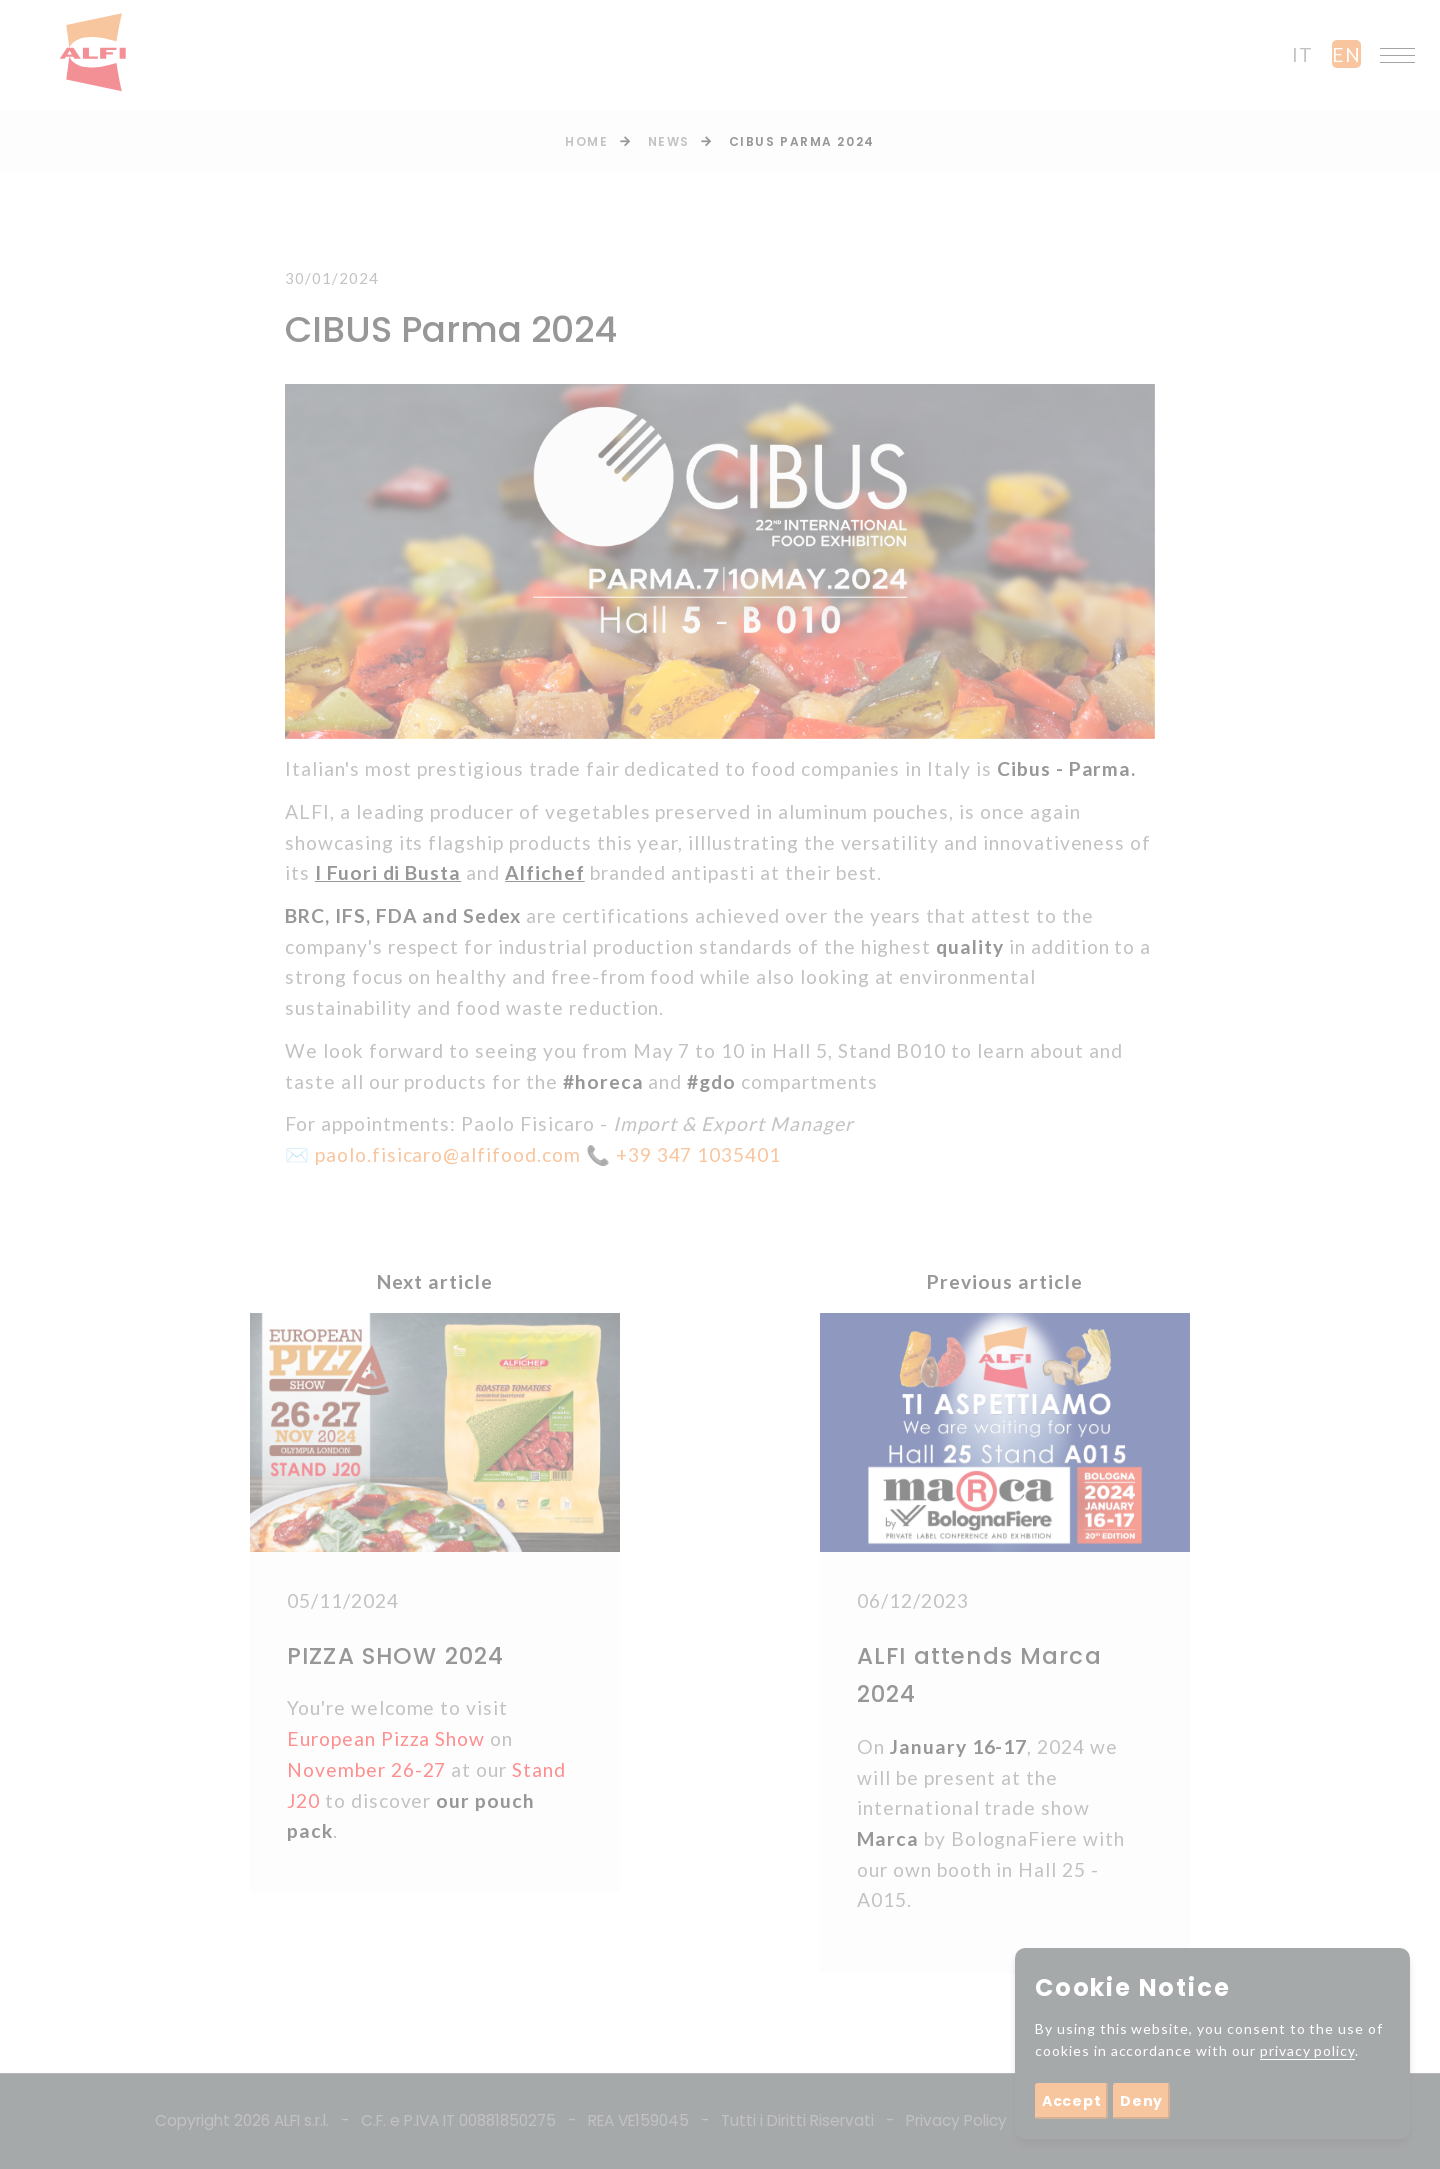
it (1302, 54)
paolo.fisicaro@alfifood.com (448, 1154)
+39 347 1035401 (698, 1154)
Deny (1141, 2101)
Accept (1071, 2101)
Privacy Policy (956, 2120)
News (669, 141)
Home (586, 141)
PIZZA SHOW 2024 (395, 1656)
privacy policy (1307, 2050)
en (1346, 54)
